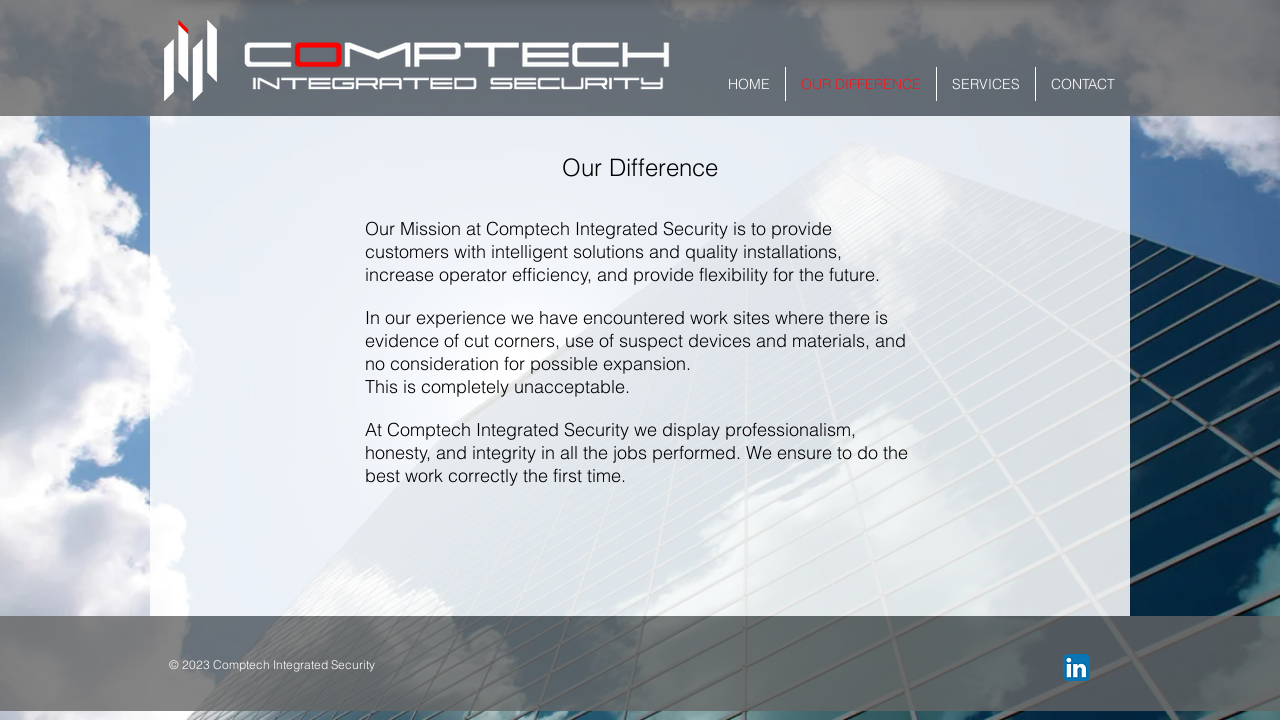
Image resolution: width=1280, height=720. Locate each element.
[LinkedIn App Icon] (1076, 667)
